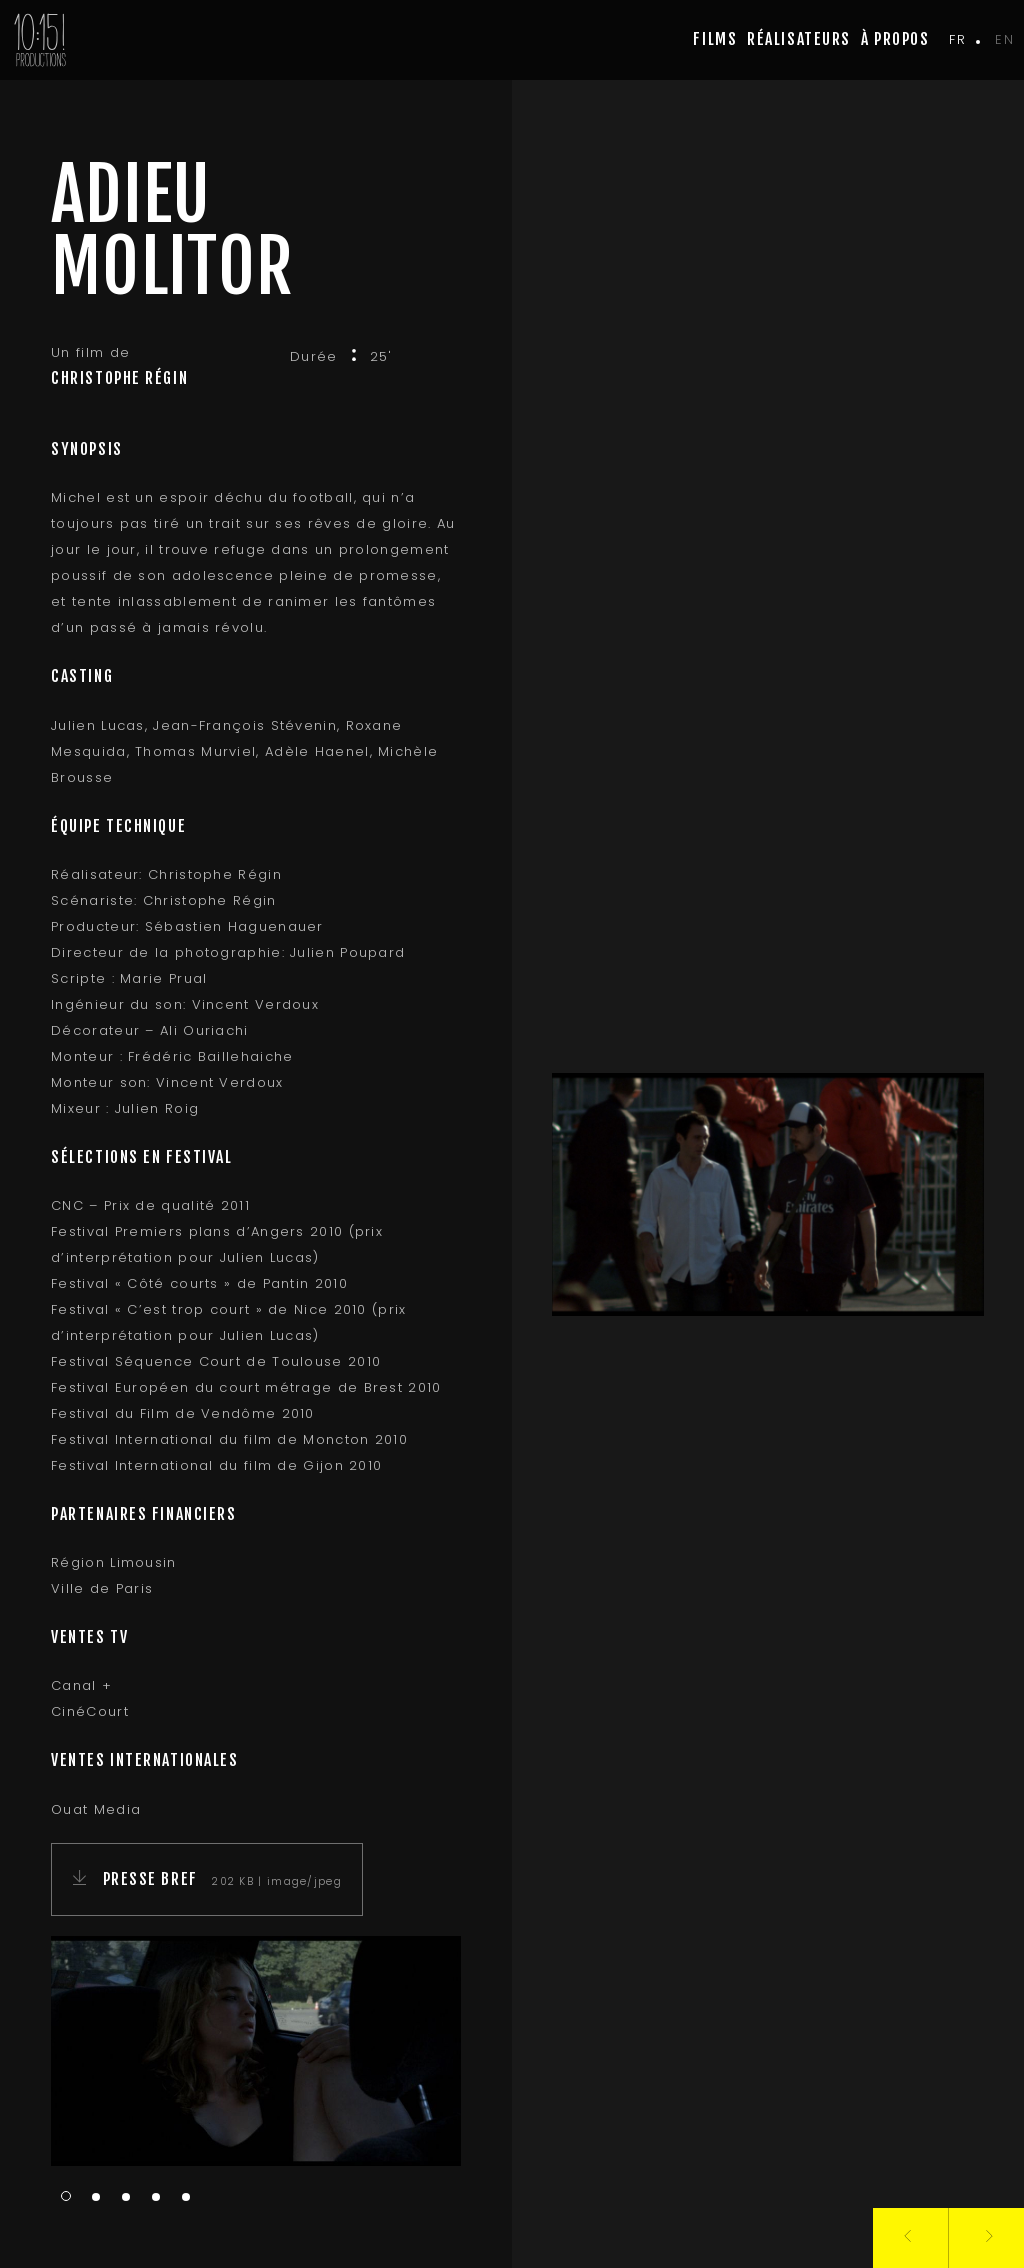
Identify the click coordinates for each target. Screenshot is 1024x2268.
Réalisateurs (799, 39)
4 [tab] (156, 2198)
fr (957, 39)
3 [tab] (126, 2198)
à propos (895, 39)
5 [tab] (186, 2198)
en (1004, 39)
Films (715, 39)
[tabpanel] (256, 2051)
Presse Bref (153, 1879)
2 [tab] (96, 2198)
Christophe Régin (119, 378)
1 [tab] (66, 2196)
